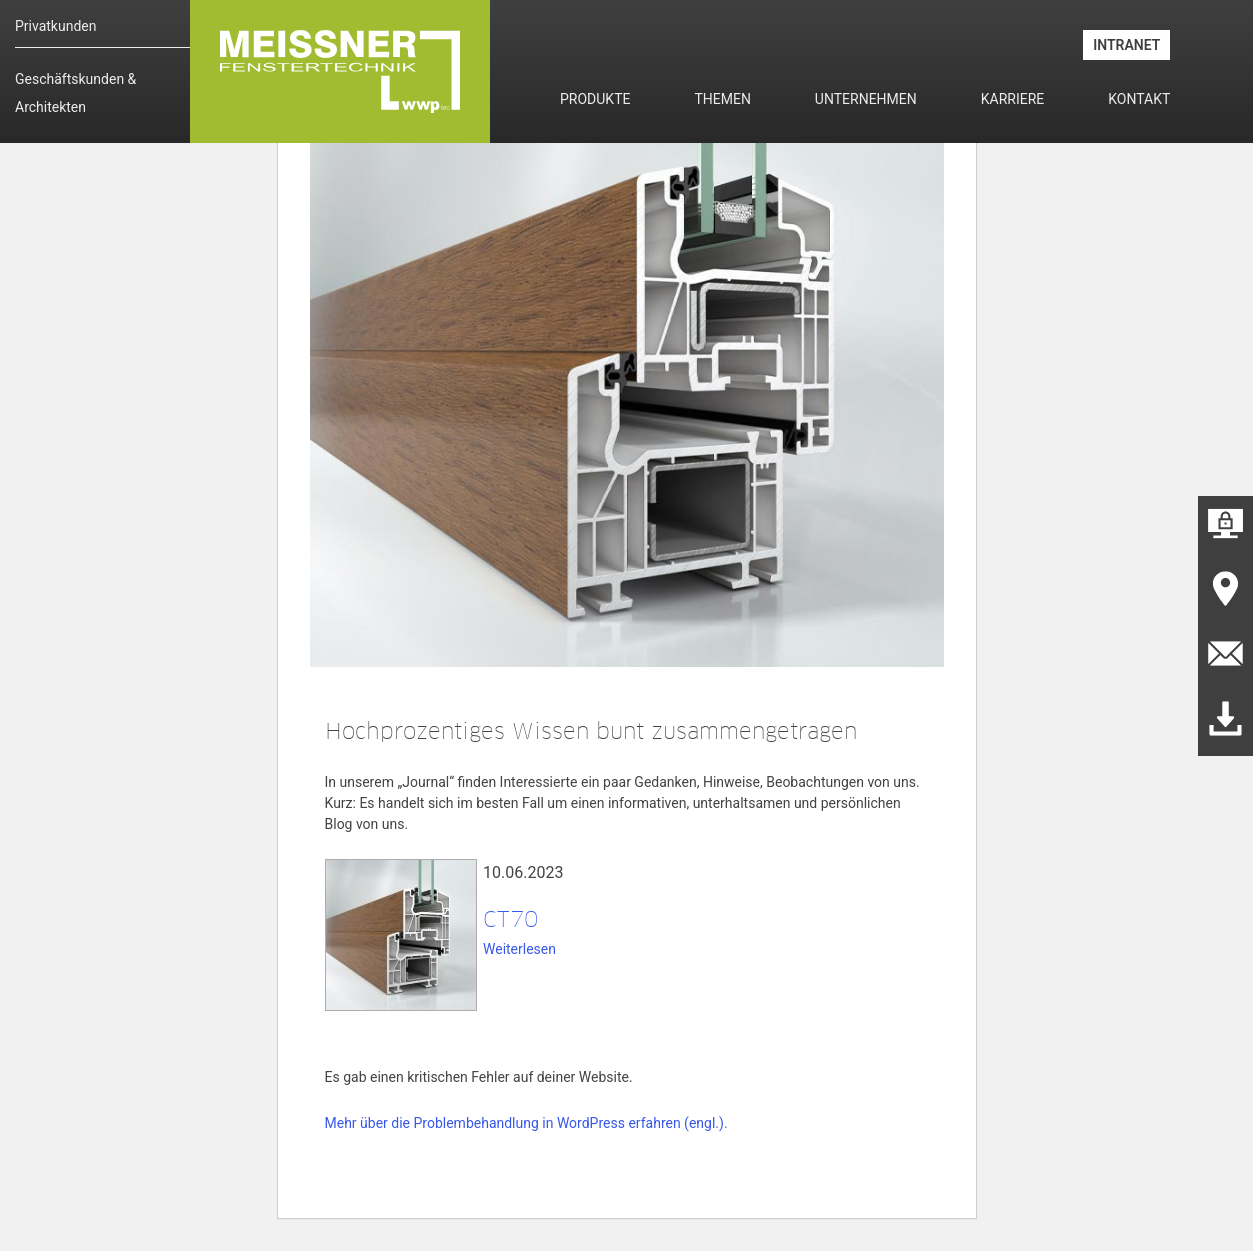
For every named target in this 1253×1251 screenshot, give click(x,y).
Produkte (595, 99)
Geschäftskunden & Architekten (75, 93)
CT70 (510, 919)
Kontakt (1139, 99)
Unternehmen (866, 99)
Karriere (1013, 99)
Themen (722, 99)
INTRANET (1126, 45)
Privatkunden (55, 26)
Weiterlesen (519, 949)
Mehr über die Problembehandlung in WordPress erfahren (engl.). (526, 1123)
